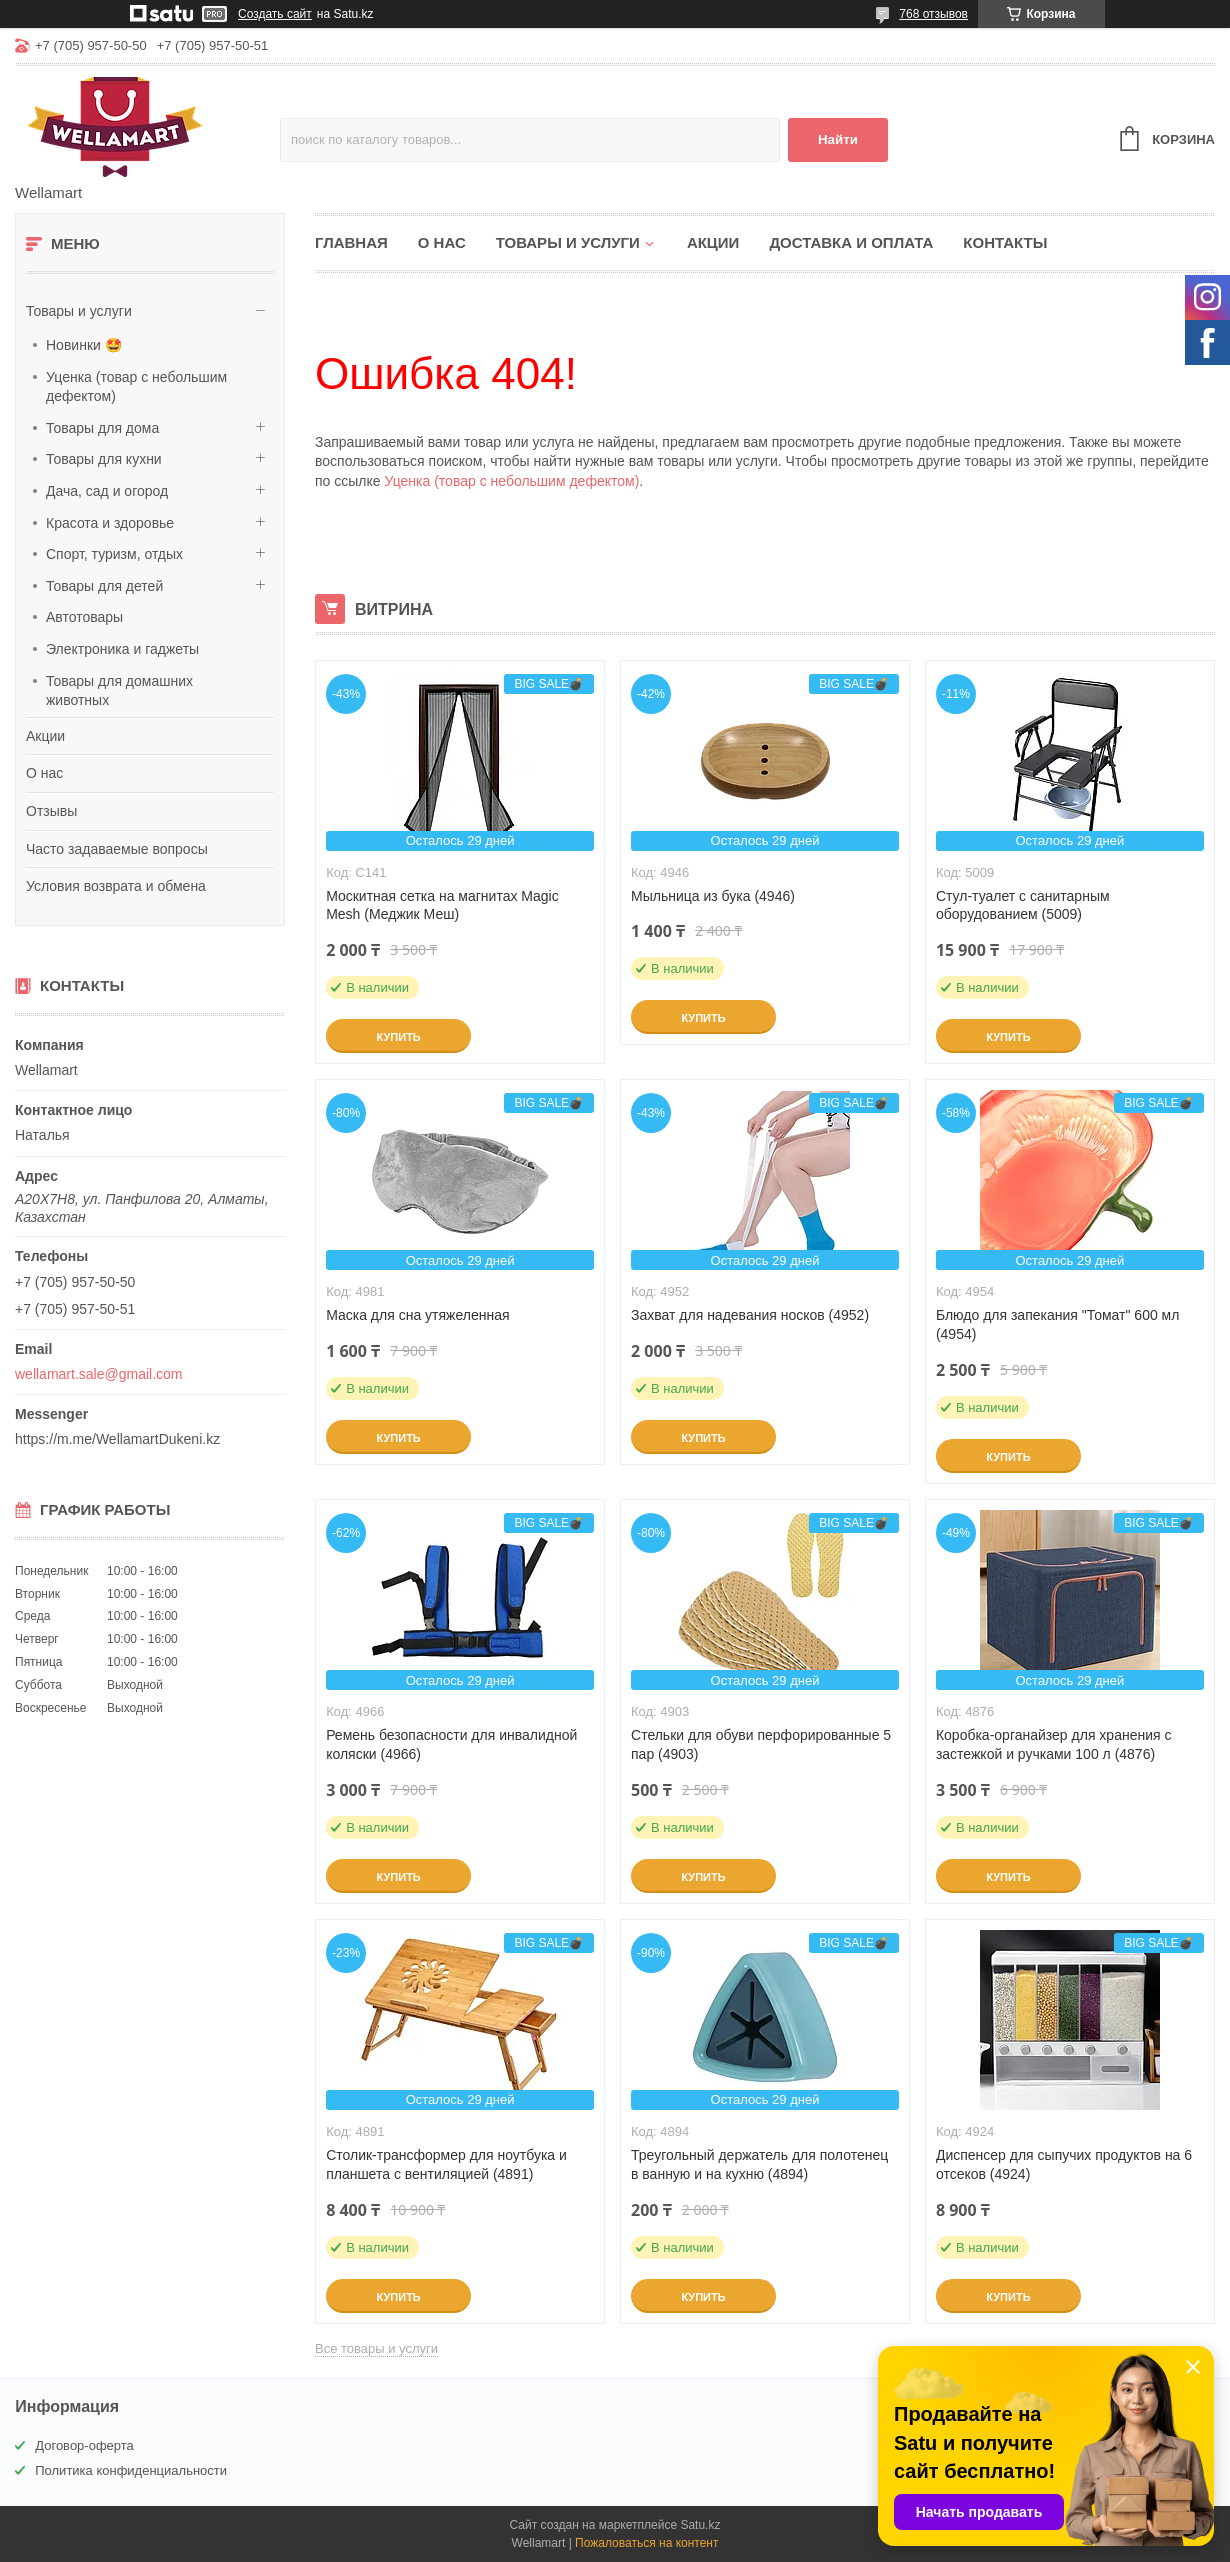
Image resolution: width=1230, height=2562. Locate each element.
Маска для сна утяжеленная (417, 1315)
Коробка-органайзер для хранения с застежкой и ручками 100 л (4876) (1054, 1744)
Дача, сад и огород (107, 491)
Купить (398, 1037)
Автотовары (84, 617)
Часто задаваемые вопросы (117, 849)
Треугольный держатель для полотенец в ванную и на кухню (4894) (759, 2164)
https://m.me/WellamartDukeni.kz (117, 1439)
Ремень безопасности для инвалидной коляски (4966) (451, 1744)
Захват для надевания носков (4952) (750, 1315)
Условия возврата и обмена (116, 886)
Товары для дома (102, 428)
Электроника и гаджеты (122, 649)
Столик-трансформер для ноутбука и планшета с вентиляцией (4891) (446, 2164)
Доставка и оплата (851, 242)
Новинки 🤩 (84, 345)
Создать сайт (275, 14)
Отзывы (51, 811)
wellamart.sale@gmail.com (98, 1374)
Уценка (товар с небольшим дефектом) (136, 387)
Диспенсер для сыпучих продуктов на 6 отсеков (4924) (1064, 2164)
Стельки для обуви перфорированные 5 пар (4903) (761, 1744)
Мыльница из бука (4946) (713, 896)
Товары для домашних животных (119, 691)
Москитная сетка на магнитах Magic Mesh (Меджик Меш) (442, 905)
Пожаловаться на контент (646, 2543)
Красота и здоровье (110, 523)
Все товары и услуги (376, 2348)
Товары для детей (104, 586)
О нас (44, 773)
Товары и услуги (79, 311)
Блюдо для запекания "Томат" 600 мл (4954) (1058, 1324)
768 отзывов (933, 14)
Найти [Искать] (838, 139)
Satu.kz (700, 2525)
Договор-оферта (84, 2445)
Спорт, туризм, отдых (114, 554)
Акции (45, 736)
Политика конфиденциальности (131, 2470)
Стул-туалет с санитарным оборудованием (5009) (1023, 905)
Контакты (1005, 242)
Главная (351, 242)
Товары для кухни (104, 459)
